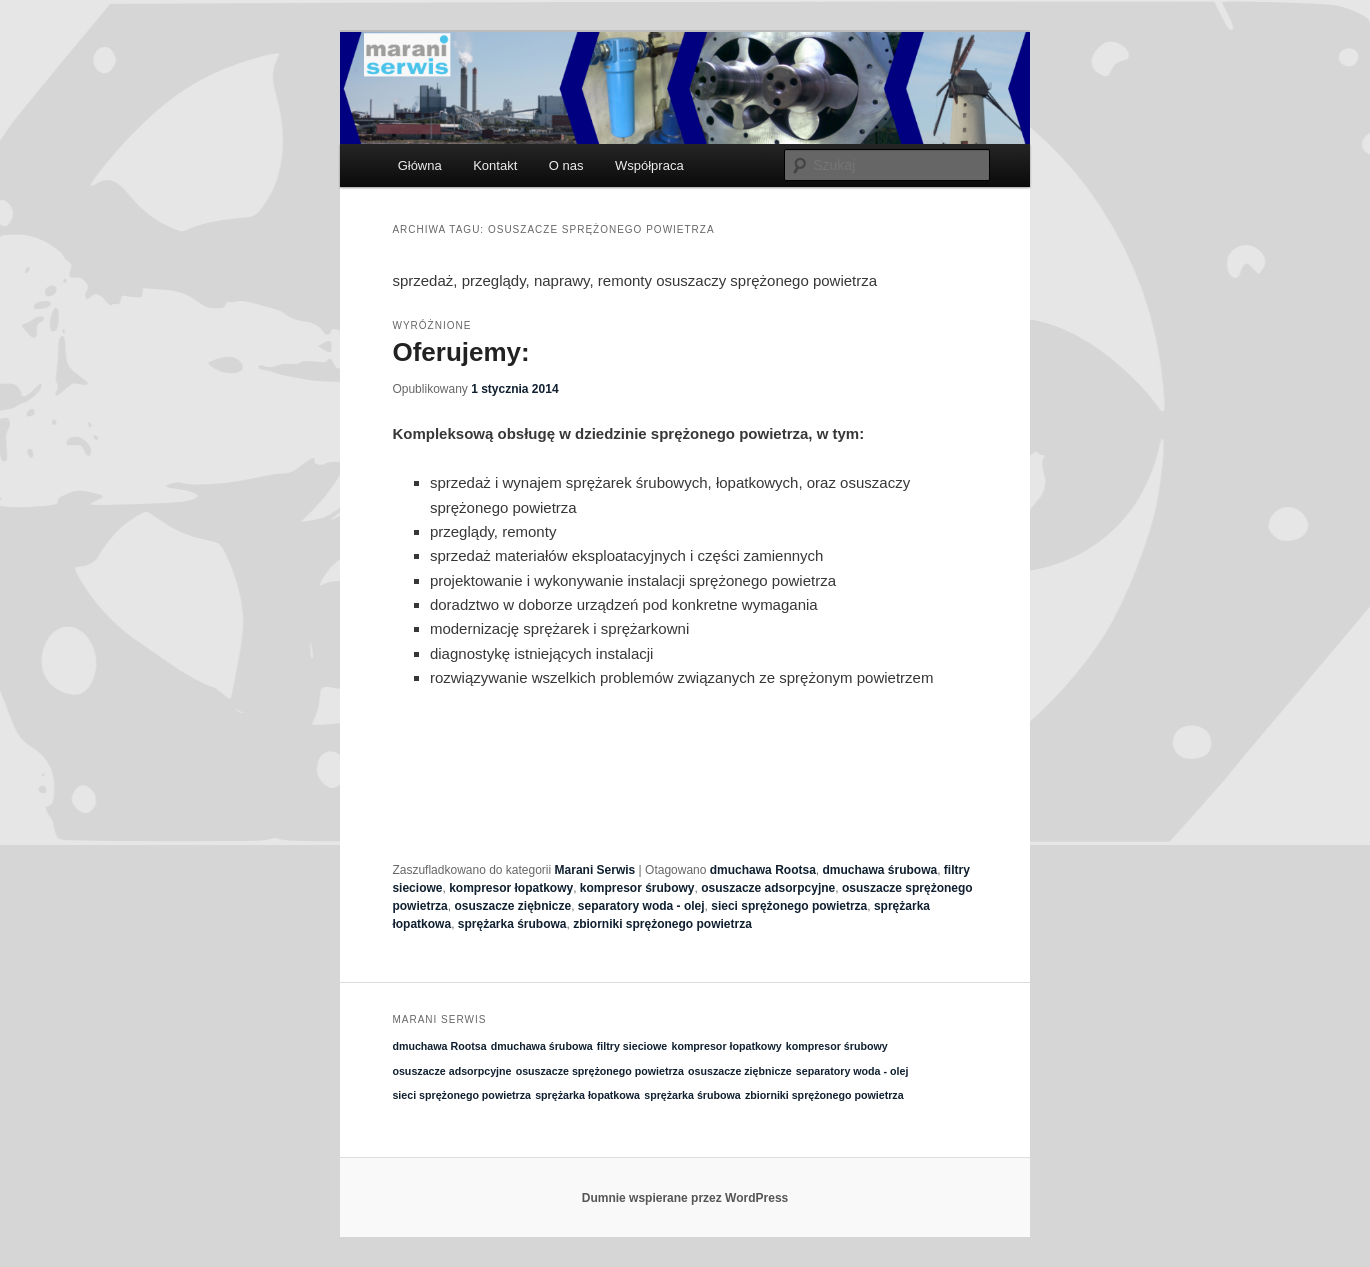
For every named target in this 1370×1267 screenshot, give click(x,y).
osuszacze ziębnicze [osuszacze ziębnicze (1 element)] (740, 1071)
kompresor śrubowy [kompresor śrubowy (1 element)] (837, 1046)
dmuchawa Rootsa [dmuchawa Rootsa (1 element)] (439, 1046)
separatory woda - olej (641, 906)
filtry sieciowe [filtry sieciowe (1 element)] (632, 1046)
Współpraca (649, 165)
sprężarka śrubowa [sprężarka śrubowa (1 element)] (692, 1095)
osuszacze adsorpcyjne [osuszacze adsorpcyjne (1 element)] (451, 1071)
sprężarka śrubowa (512, 924)
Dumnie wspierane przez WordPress (685, 1198)
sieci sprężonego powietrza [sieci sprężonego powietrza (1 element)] (461, 1095)
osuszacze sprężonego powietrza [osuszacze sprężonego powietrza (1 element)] (600, 1071)
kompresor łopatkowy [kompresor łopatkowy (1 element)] (726, 1046)
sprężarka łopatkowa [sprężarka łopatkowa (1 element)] (587, 1095)
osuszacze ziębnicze (512, 906)
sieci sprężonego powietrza (789, 906)
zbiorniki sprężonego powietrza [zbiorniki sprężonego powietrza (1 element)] (824, 1095)
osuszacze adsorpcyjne (768, 888)
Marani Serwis (595, 870)
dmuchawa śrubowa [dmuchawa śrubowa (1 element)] (542, 1046)
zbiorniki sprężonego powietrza (662, 924)
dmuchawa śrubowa (879, 870)
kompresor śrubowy (637, 888)
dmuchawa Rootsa (763, 870)
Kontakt (495, 165)
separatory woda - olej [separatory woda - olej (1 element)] (852, 1071)
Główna (420, 165)
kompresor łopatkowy (511, 888)
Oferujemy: (460, 352)
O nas (566, 165)
